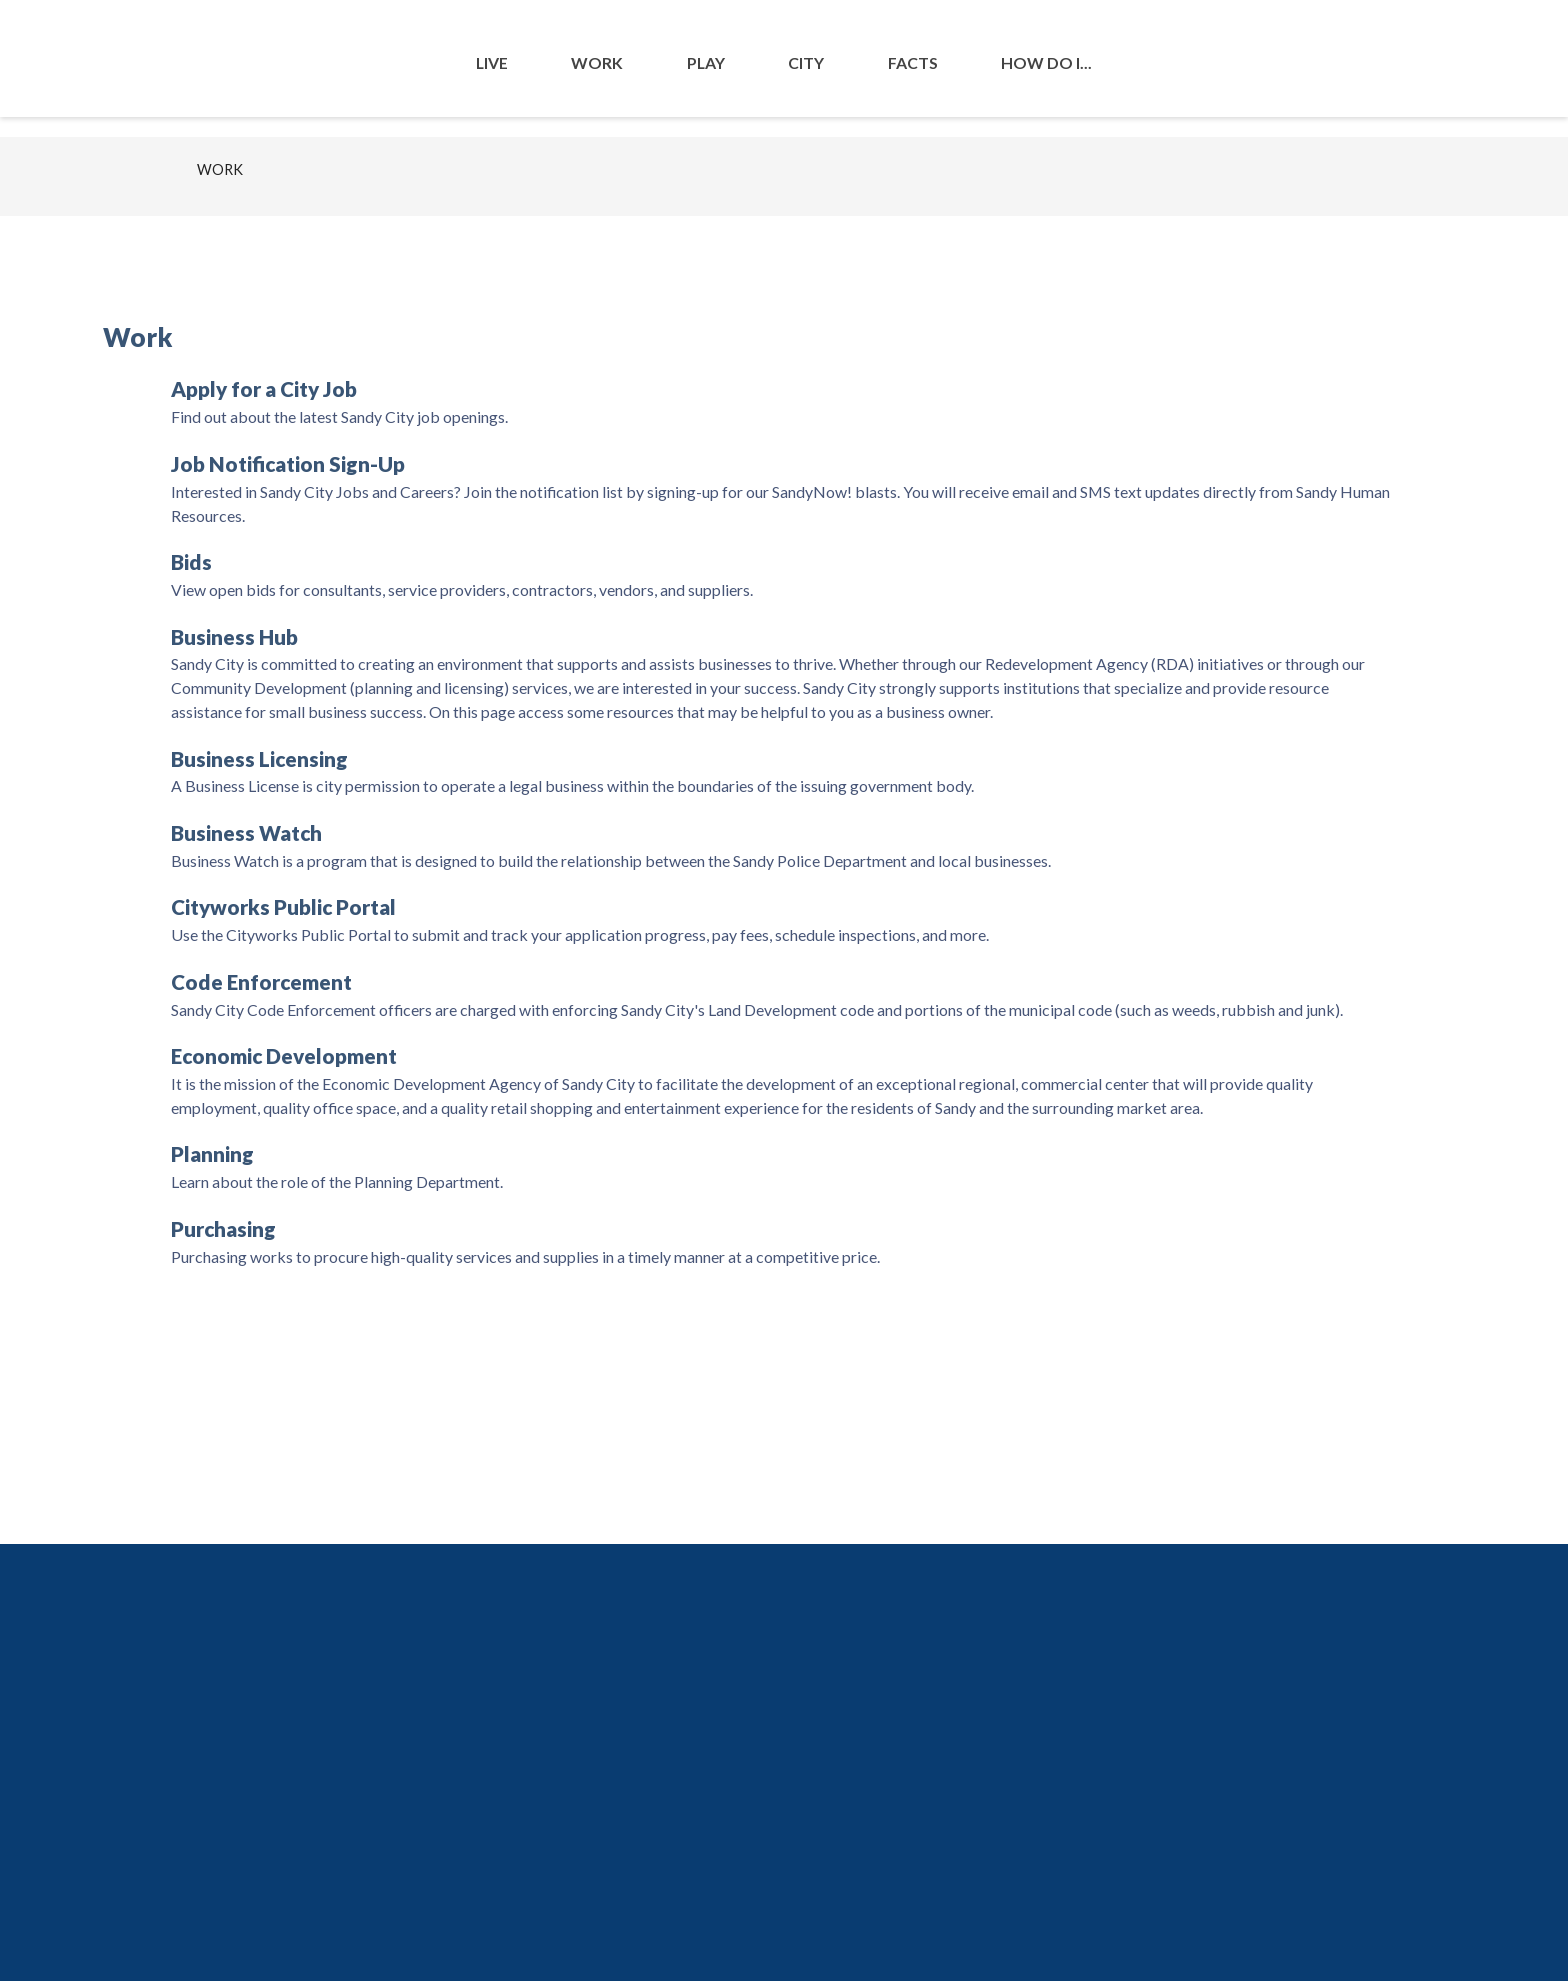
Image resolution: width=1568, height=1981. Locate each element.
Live (492, 62)
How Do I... (1046, 62)
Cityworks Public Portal (283, 907)
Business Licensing (259, 759)
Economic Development (284, 1056)
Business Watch (246, 833)
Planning (212, 1154)
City (806, 62)
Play (706, 62)
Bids (191, 562)
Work (597, 62)
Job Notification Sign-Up (288, 464)
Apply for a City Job (264, 389)
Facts (913, 62)
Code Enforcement (261, 982)
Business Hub (234, 637)
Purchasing (223, 1229)
